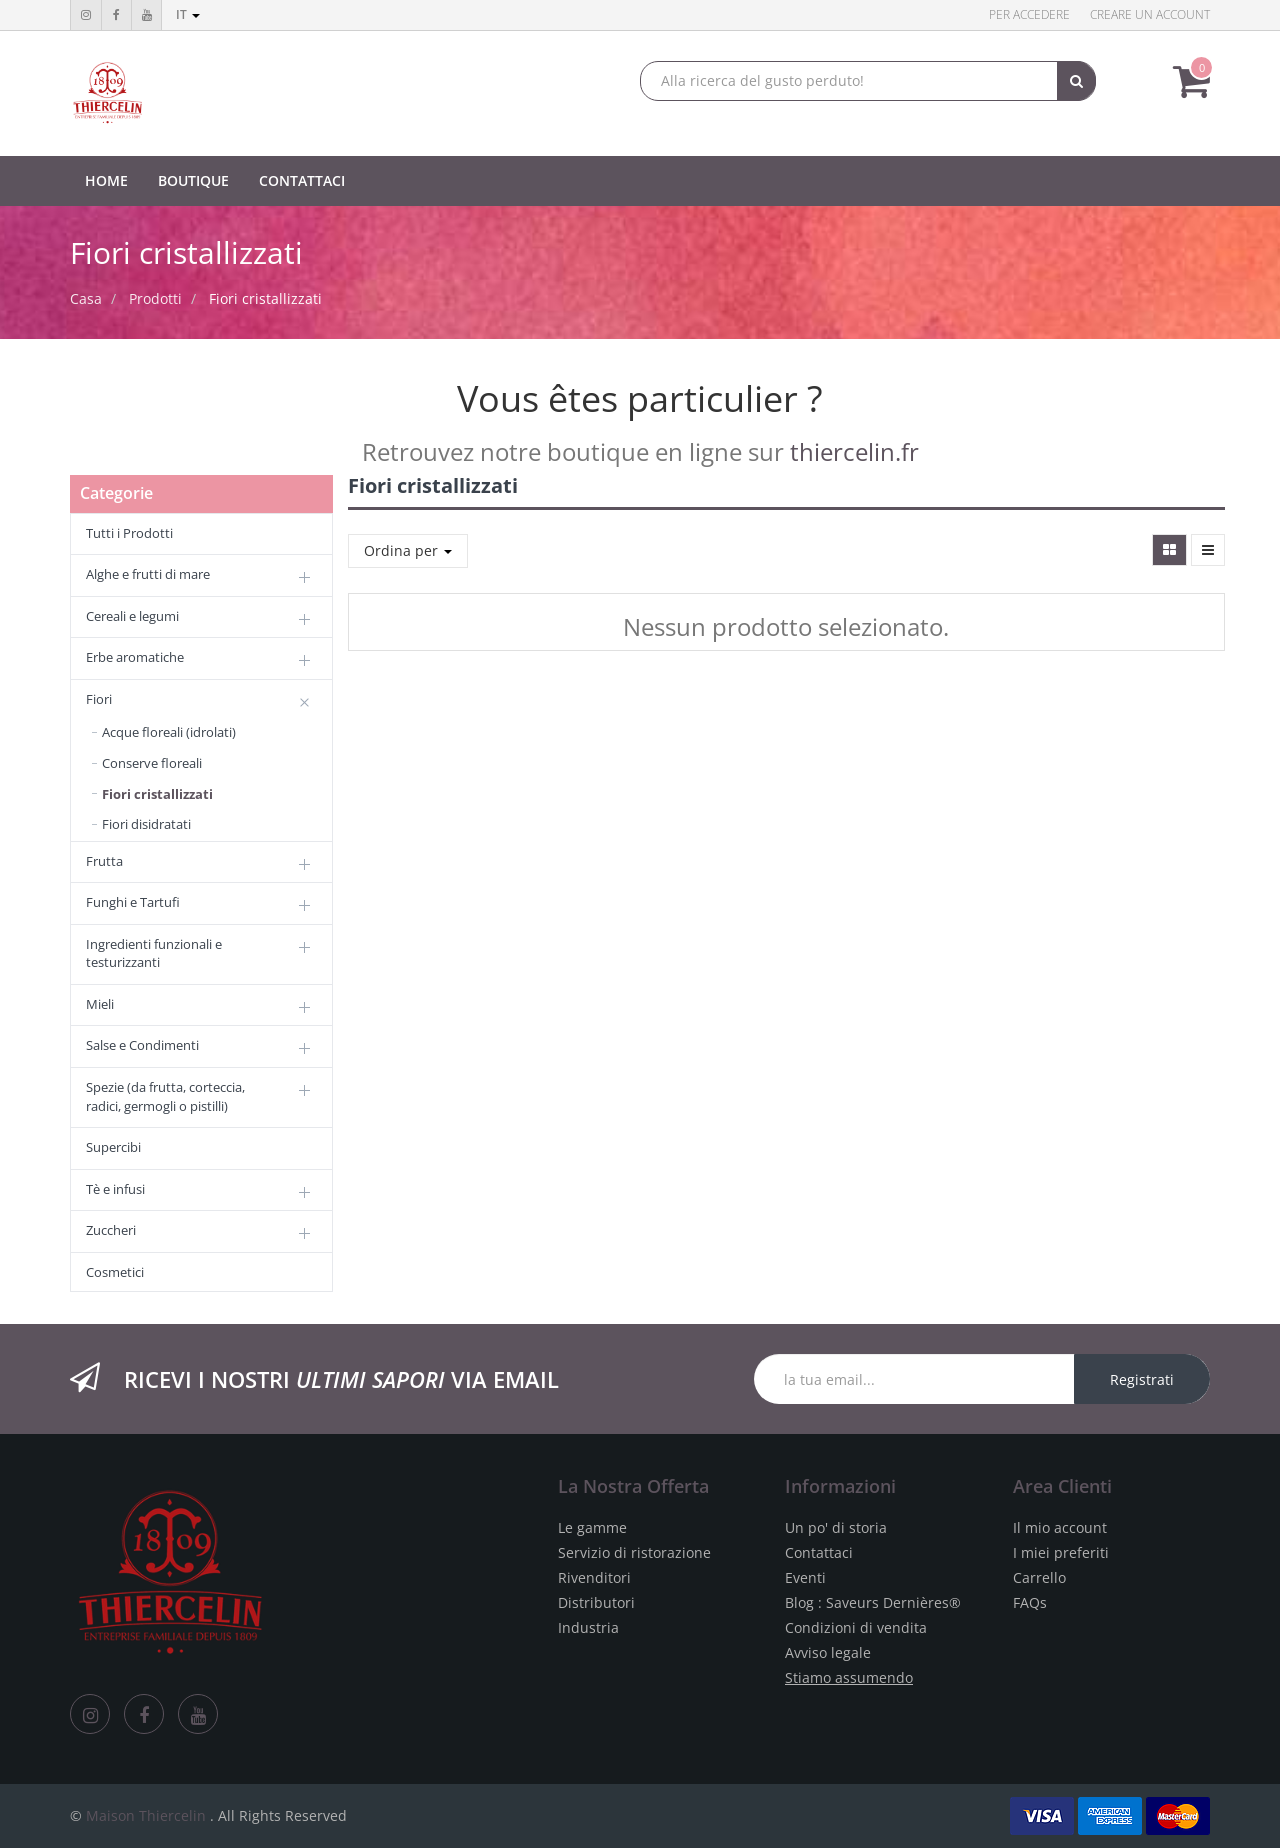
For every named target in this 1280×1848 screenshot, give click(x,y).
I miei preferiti (1061, 1552)
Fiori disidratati (146, 824)
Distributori (596, 1602)
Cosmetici (115, 1272)
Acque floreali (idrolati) (169, 732)
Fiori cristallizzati (265, 298)
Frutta (104, 861)
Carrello (1039, 1577)
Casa (86, 298)
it (188, 14)
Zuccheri (111, 1230)
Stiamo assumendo (849, 1677)
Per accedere (1029, 14)
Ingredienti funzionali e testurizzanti (154, 953)
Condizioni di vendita (856, 1627)
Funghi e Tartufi (133, 902)
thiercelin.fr (854, 451)
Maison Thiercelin (146, 1815)
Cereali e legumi (132, 616)
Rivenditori (594, 1577)
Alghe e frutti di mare (148, 574)
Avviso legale (828, 1652)
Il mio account (1060, 1527)
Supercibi (113, 1147)
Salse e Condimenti (142, 1045)
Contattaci (819, 1552)
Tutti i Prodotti (129, 533)
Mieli (100, 1004)
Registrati (1142, 1379)
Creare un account (1150, 14)
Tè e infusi (115, 1189)
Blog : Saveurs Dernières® (873, 1602)
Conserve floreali (152, 763)
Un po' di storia (836, 1527)
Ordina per (408, 550)
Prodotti (155, 298)
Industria (588, 1627)
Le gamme (592, 1527)
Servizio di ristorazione (634, 1552)
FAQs (1030, 1602)
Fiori (99, 699)
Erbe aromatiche (135, 657)
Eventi (805, 1577)
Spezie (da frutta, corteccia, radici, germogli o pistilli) (165, 1096)
